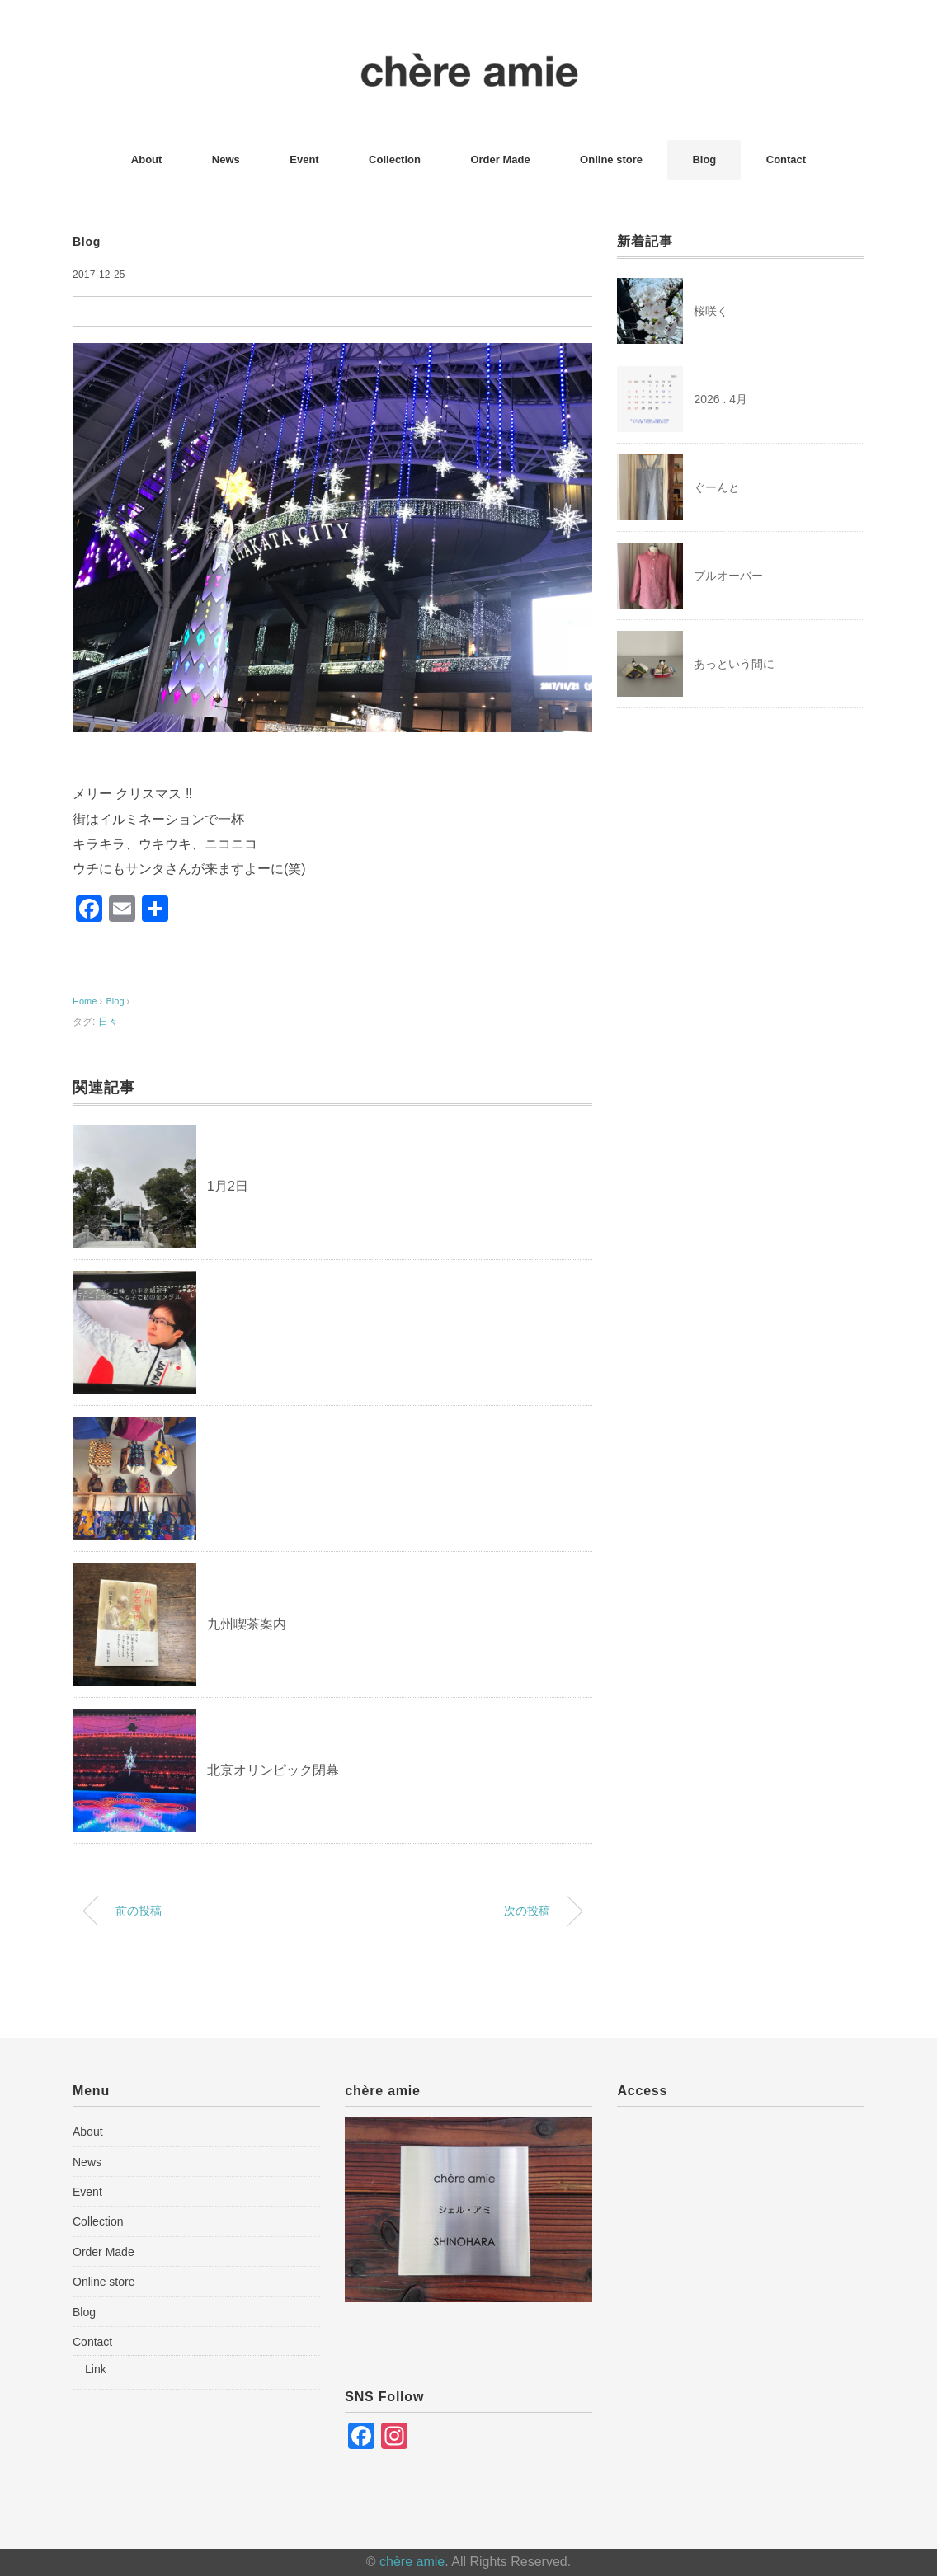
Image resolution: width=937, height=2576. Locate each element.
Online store (611, 159)
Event (304, 159)
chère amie (412, 2562)
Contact (786, 159)
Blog (704, 159)
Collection (395, 159)
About (146, 159)
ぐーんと (717, 487)
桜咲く (711, 310)
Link (95, 2369)
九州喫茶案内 (246, 1624)
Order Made (500, 159)
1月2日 (227, 1186)
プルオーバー (728, 575)
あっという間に (734, 663)
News (226, 159)
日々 (108, 1021)
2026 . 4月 (720, 399)
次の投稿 (527, 1910)
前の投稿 (138, 1910)
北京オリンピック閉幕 (273, 1770)
